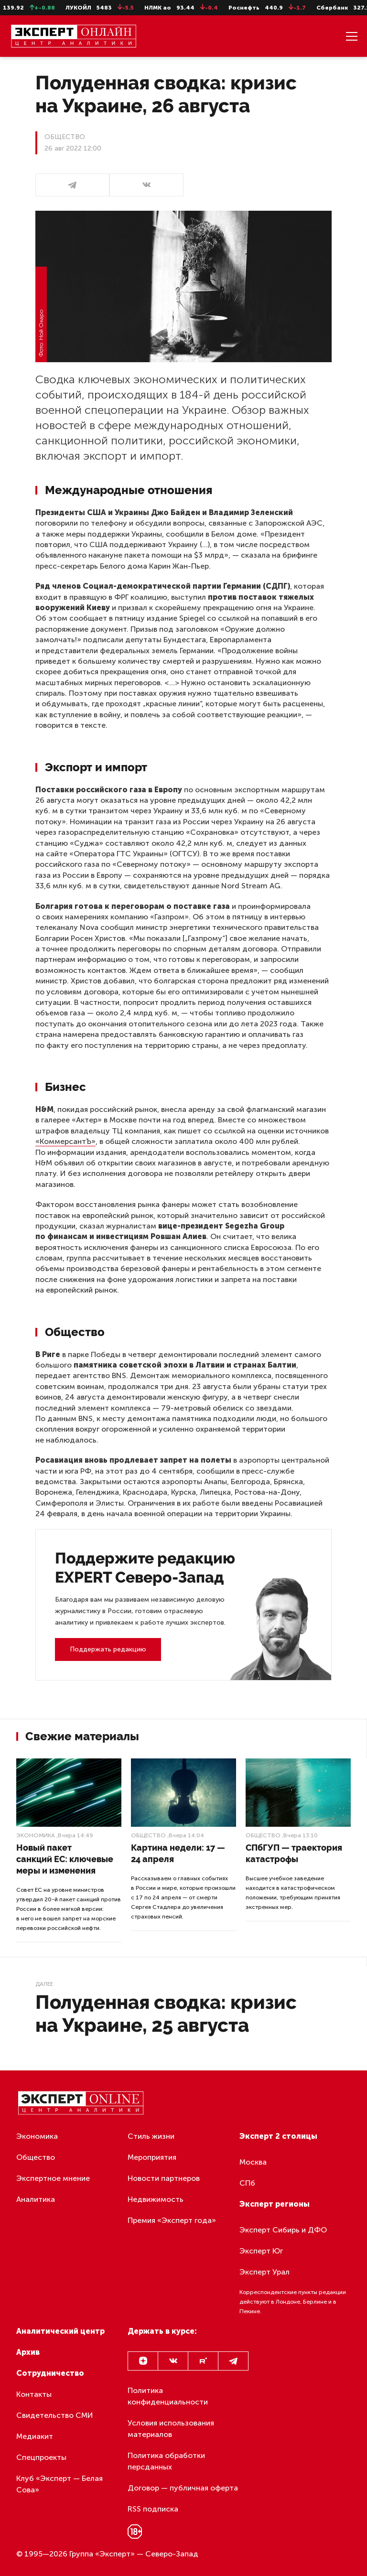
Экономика (35, 1835)
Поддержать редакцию (108, 1649)
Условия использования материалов (171, 2428)
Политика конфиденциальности (168, 2396)
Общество (148, 1835)
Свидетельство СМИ (54, 2415)
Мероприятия (152, 2157)
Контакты (34, 2394)
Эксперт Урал (264, 2271)
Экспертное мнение (53, 2178)
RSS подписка (153, 2508)
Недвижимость (156, 2199)
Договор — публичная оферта (183, 2487)
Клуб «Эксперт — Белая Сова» (59, 2484)
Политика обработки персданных (166, 2461)
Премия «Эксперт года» (172, 2220)
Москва (253, 2161)
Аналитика (35, 2199)
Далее (44, 1984)
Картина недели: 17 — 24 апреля (178, 1853)
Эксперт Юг (261, 2250)
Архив (28, 2352)
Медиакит (34, 2436)
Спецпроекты (41, 2457)
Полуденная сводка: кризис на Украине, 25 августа (166, 2013)
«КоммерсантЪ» (65, 1141)
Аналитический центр (60, 2331)
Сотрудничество (50, 2373)
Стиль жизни (151, 2136)
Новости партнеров (164, 2178)
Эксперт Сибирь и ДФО (283, 2229)
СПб (247, 2183)
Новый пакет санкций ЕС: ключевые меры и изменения (64, 1859)
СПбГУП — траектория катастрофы (294, 1853)
